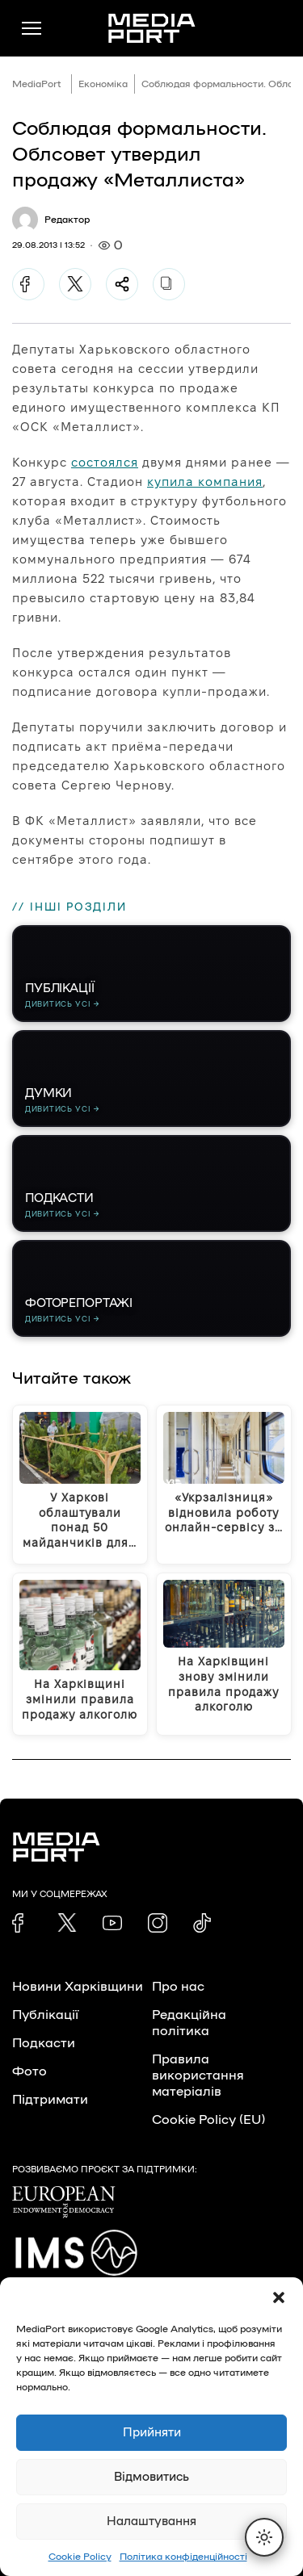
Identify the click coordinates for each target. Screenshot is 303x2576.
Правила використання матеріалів (198, 2075)
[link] (21, 1923)
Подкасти (43, 2043)
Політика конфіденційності (183, 2556)
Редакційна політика (189, 2023)
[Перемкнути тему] (264, 2537)
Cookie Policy (80, 2556)
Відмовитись (151, 2477)
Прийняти (152, 2433)
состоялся (104, 462)
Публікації (45, 2014)
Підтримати (50, 2099)
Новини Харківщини (77, 1986)
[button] (279, 2297)
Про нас (178, 1986)
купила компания (205, 481)
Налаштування (151, 2521)
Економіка (103, 84)
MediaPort (36, 84)
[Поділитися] (122, 284)
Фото (29, 2071)
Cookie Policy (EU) (208, 2119)
